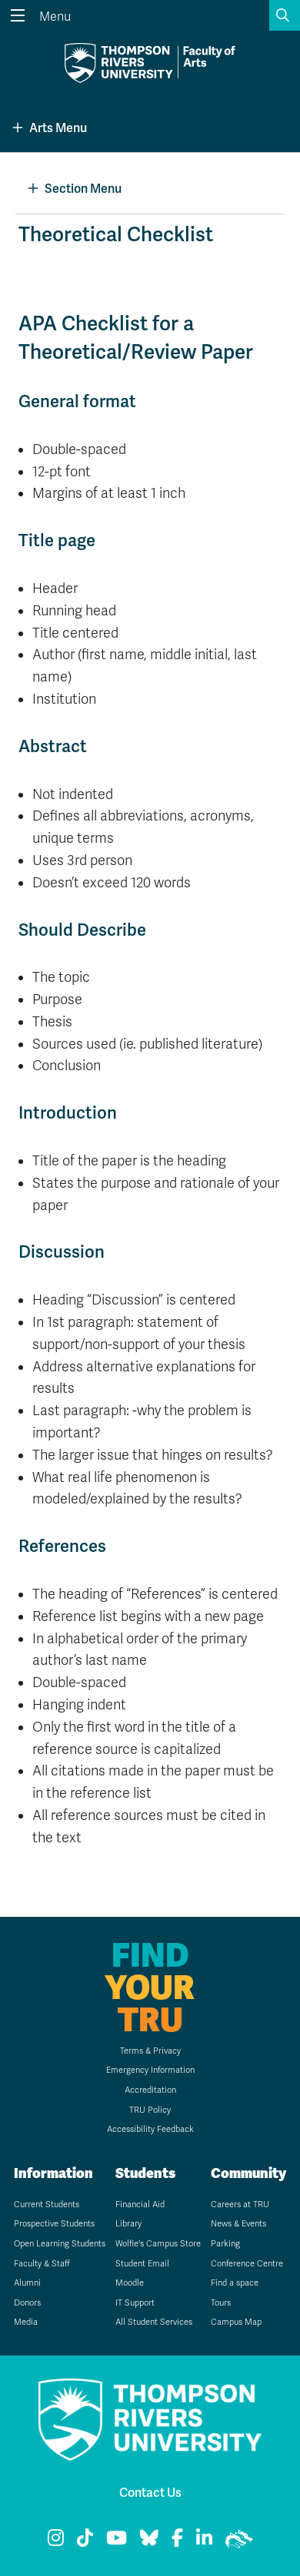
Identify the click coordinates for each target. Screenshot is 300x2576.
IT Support (135, 2303)
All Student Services (153, 2322)
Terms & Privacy (150, 2051)
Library (128, 2224)
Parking (225, 2244)
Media (26, 2322)
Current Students (46, 2205)
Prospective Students (54, 2224)
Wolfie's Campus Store (158, 2244)
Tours (221, 2303)
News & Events (238, 2224)
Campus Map (236, 2322)
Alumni (27, 2283)
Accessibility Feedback (150, 2129)
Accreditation (150, 2090)
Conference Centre (247, 2264)
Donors (27, 2303)
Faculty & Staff (42, 2264)
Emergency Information (150, 2070)
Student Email (142, 2264)
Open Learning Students (59, 2244)
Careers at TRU (240, 2205)
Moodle (129, 2283)
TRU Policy (150, 2110)
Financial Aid (140, 2205)
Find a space (234, 2283)
